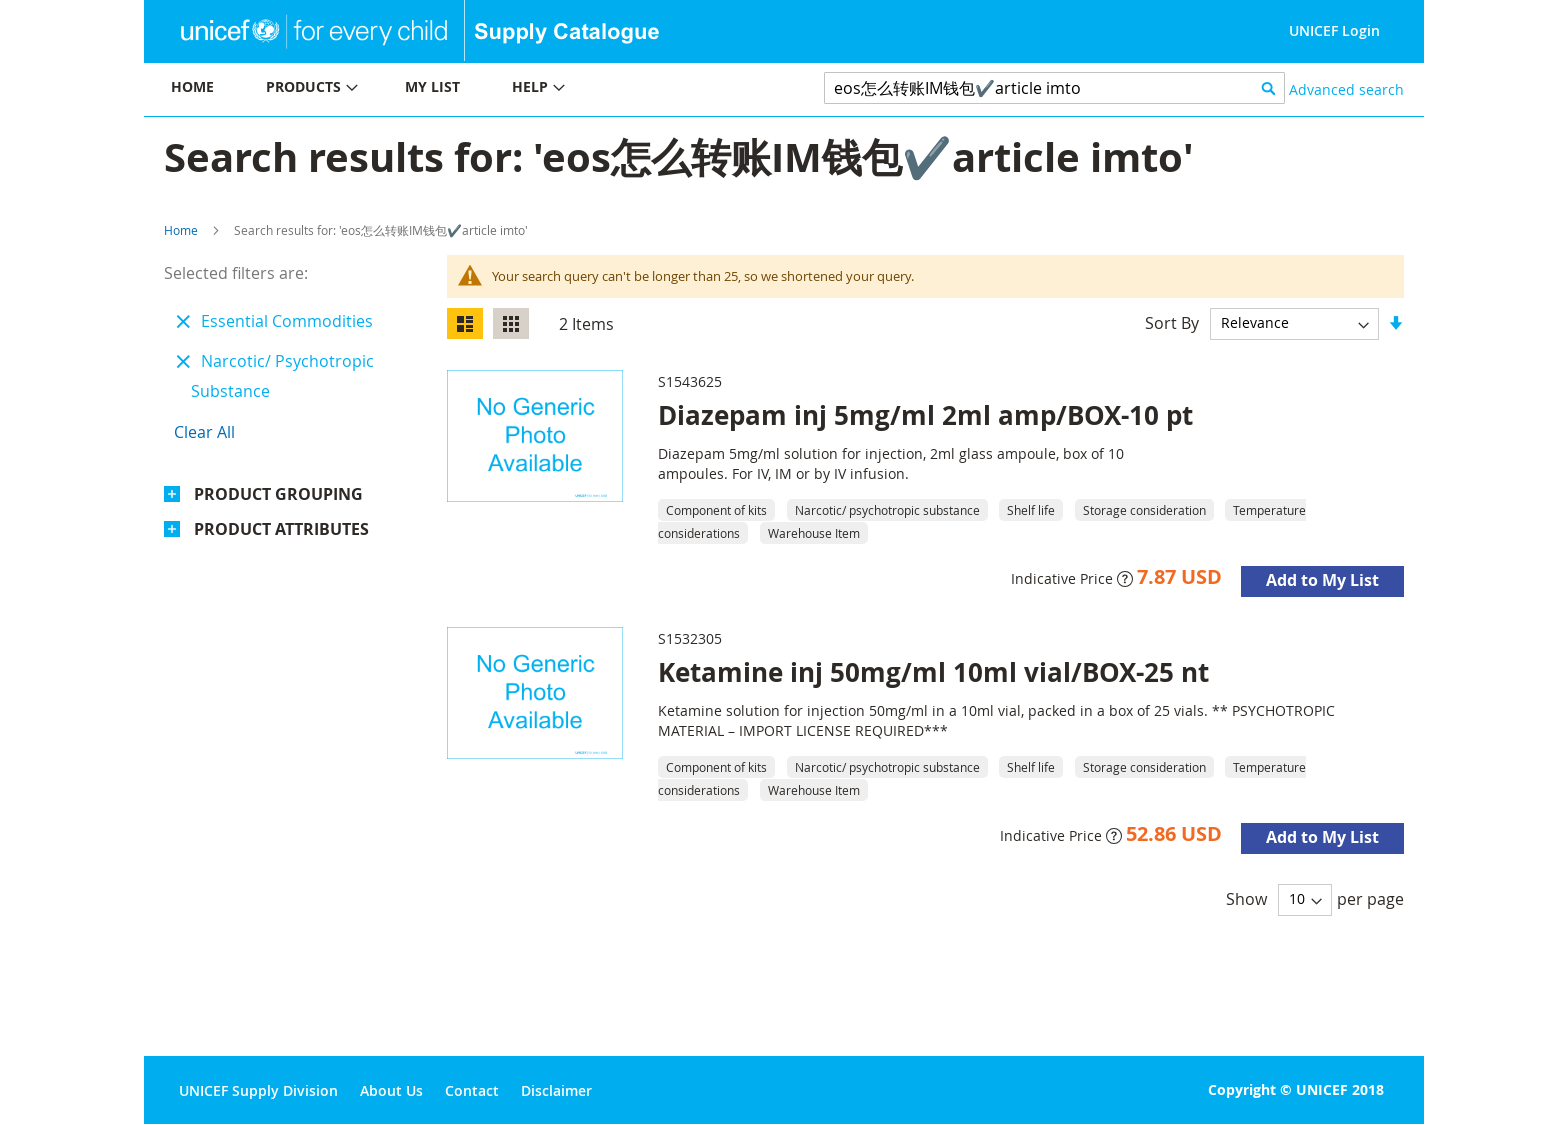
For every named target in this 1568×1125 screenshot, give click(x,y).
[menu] (464, 89)
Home (181, 230)
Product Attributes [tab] (281, 529)
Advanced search (1346, 89)
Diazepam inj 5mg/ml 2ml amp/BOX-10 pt (925, 415)
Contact (472, 1090)
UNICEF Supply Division (258, 1090)
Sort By (1172, 322)
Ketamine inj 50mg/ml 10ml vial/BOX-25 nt (933, 672)
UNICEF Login (1334, 30)
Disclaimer (556, 1090)
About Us (391, 1090)
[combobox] (1054, 88)
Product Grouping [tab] (278, 494)
